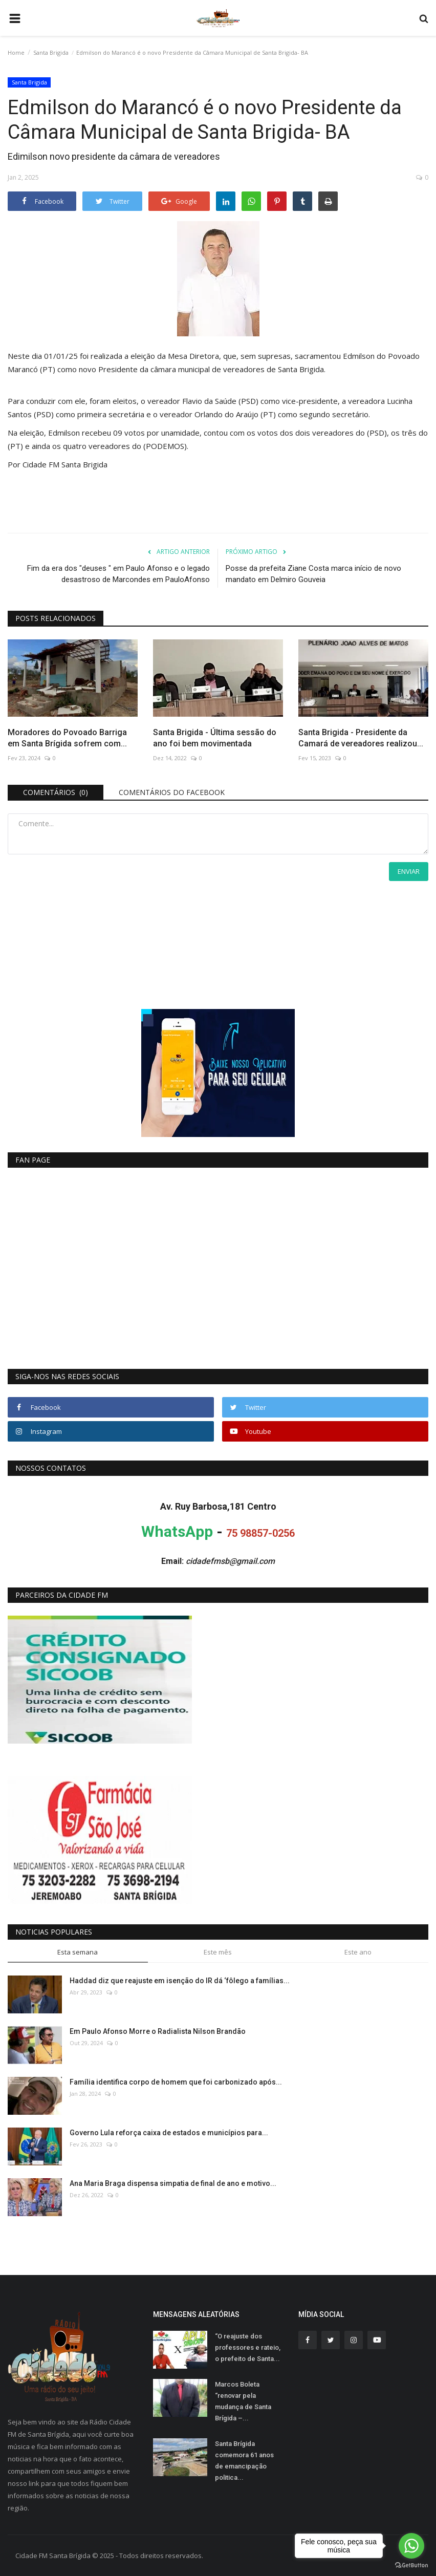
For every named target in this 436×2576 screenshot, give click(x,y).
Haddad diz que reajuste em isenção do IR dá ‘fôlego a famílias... (180, 1981)
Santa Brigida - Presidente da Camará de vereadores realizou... (360, 737)
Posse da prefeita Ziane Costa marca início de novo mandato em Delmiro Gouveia (313, 574)
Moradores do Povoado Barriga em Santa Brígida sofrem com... (67, 737)
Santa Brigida (51, 52)
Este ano (358, 1952)
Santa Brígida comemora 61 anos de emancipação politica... (244, 2460)
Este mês (218, 1952)
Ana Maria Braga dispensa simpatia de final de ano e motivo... (173, 2183)
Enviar (409, 871)
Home (16, 52)
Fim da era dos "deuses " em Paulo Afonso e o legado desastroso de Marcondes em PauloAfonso (118, 574)
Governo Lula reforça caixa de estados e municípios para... (169, 2133)
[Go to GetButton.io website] (411, 2565)
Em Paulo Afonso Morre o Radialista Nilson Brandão (158, 2031)
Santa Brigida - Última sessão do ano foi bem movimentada (214, 737)
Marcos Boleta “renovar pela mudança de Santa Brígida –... (243, 2401)
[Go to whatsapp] (411, 2546)
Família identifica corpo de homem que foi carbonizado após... (176, 2082)
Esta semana (77, 1952)
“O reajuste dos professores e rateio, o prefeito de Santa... (247, 2347)
